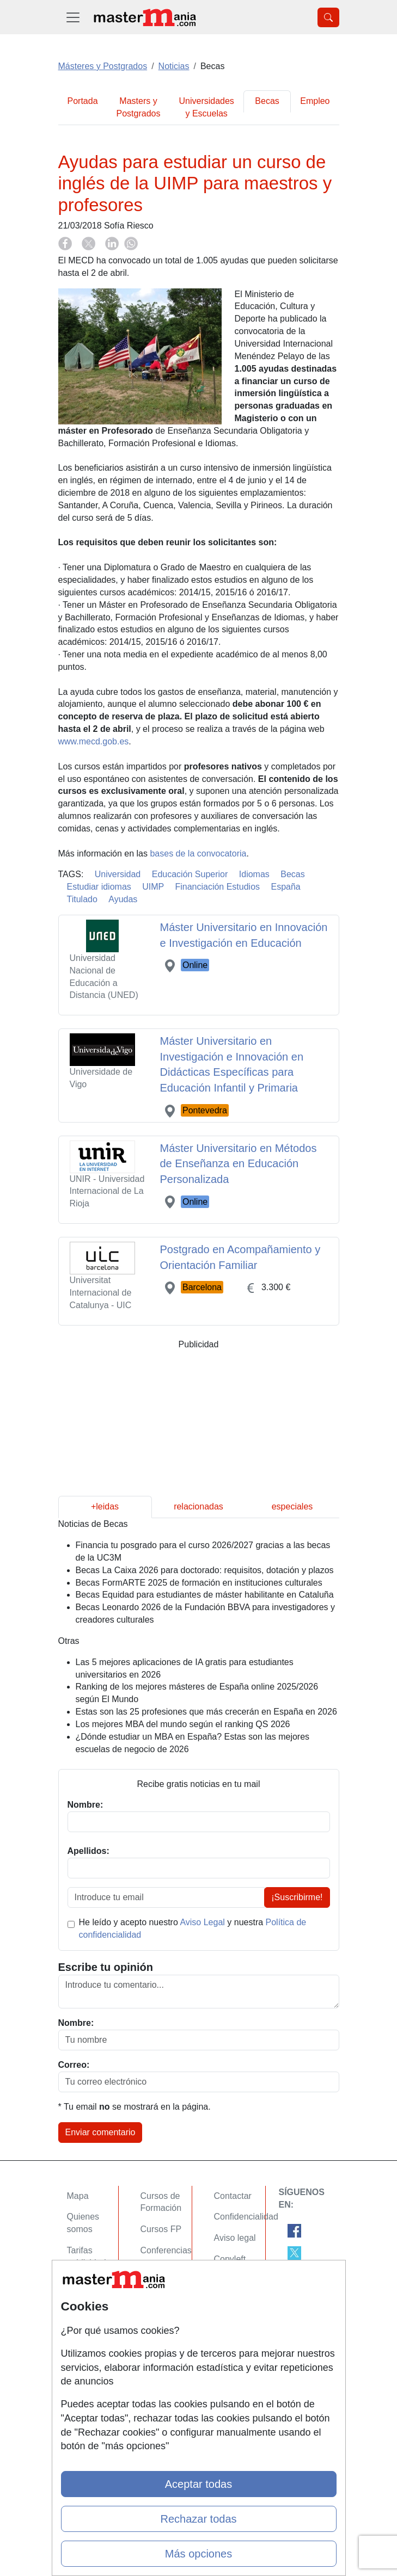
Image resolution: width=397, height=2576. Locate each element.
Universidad (118, 874)
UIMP (153, 886)
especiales (292, 1506)
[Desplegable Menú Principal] (73, 17)
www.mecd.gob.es (93, 741)
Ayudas (122, 899)
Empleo (314, 101)
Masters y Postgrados (139, 107)
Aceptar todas (198, 2484)
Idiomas (254, 874)
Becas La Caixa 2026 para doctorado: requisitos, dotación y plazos (205, 1570)
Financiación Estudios (217, 886)
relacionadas (198, 1506)
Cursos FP (161, 2229)
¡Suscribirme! (296, 1897)
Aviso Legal (202, 1922)
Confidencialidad (246, 2216)
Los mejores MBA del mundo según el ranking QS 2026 (183, 1724)
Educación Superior (190, 874)
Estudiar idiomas (99, 886)
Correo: (74, 2064)
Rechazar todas (198, 2519)
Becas (267, 101)
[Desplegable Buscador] (328, 17)
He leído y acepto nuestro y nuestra (193, 1928)
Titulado (82, 899)
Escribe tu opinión (105, 1967)
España (286, 886)
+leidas (105, 1506)
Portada (83, 101)
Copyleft (230, 2259)
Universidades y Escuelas (206, 107)
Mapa (78, 2196)
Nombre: (76, 2022)
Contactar (233, 2196)
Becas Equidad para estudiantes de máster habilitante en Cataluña (205, 1594)
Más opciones (198, 2554)
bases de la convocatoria (198, 853)
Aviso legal (235, 2237)
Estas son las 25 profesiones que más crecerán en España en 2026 (206, 1711)
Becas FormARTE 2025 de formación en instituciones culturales (199, 1582)
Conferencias (166, 2250)
